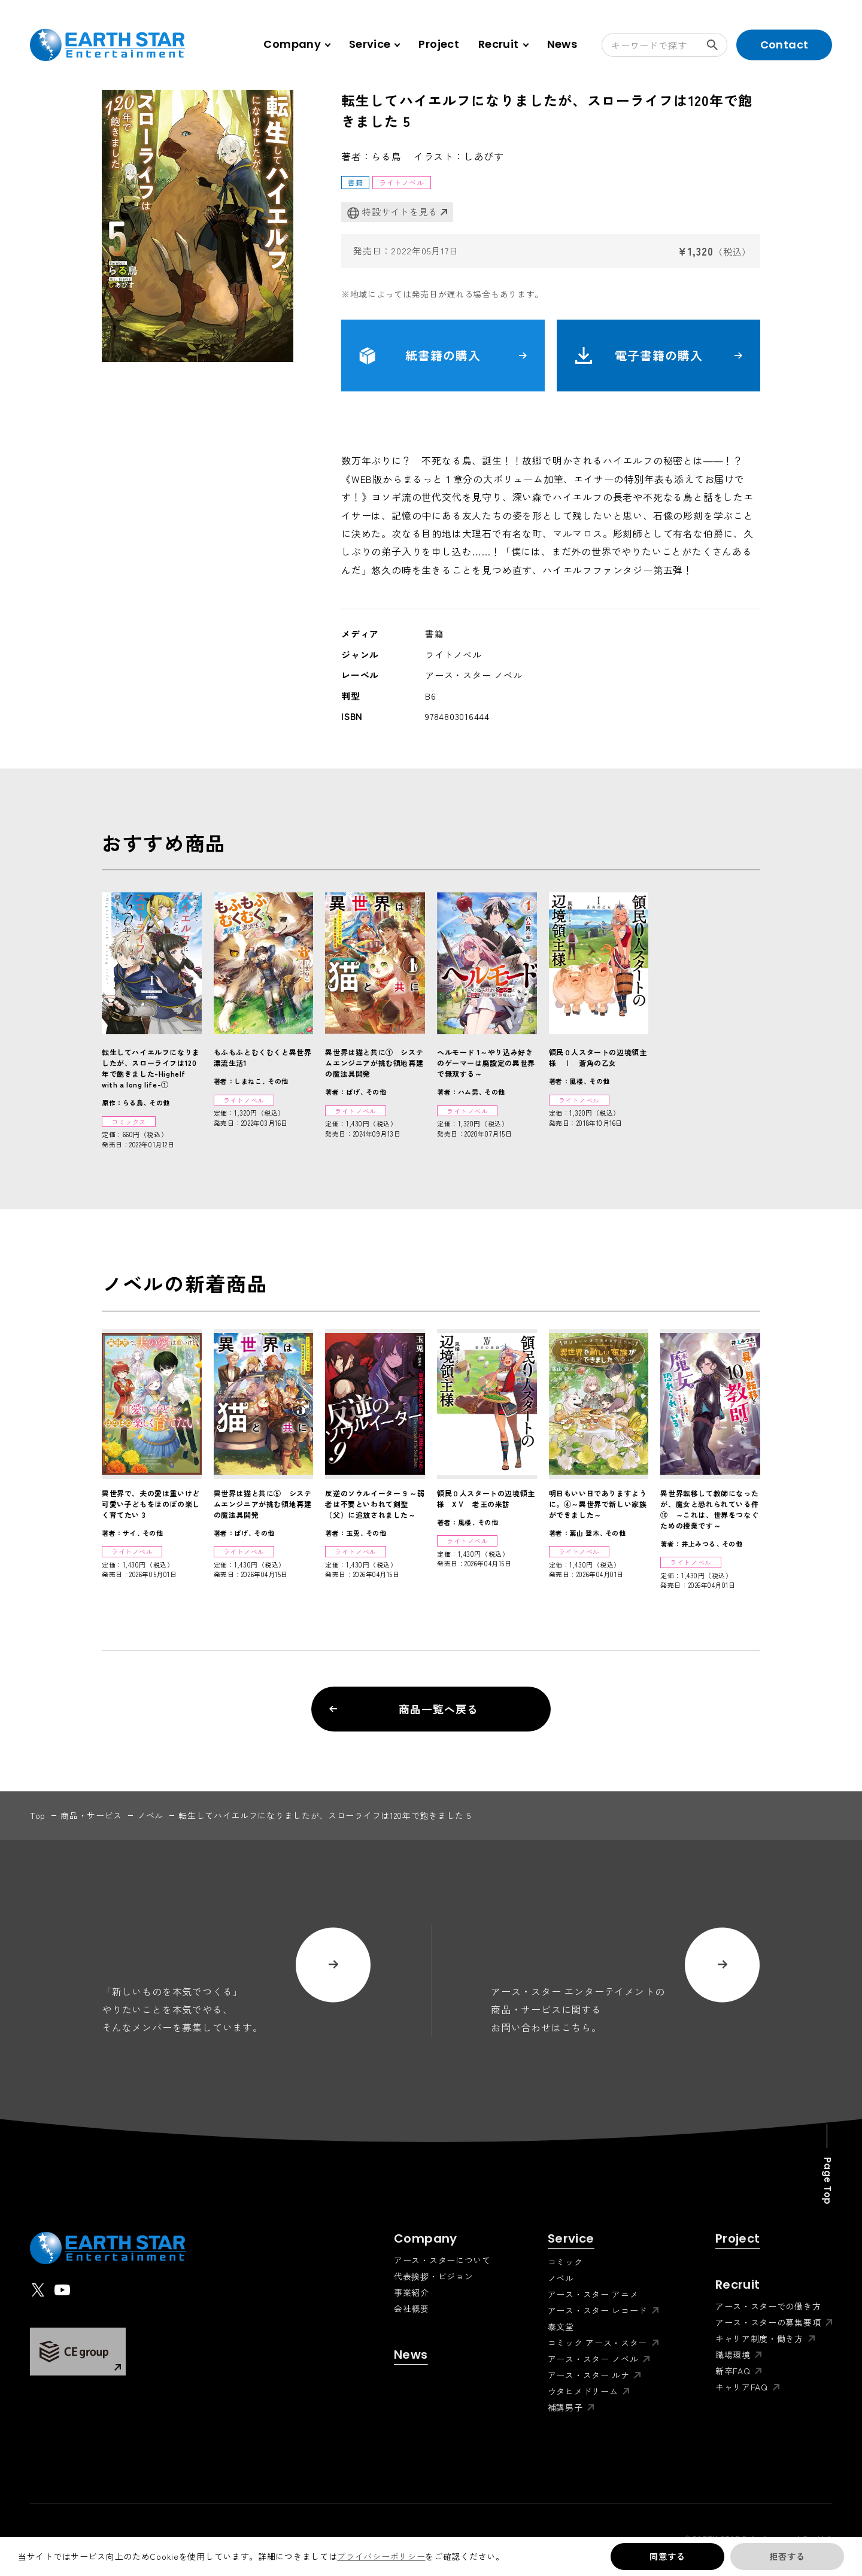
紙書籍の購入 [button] (443, 355)
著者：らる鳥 (371, 156)
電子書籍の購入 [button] (658, 355)
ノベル (150, 1815)
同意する (667, 2556)
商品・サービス (91, 1815)
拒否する (787, 2556)
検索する (717, 45)
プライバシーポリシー (381, 2556)
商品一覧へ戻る (403, 1709)
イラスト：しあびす (459, 156)
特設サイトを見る (392, 212)
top (37, 1815)
